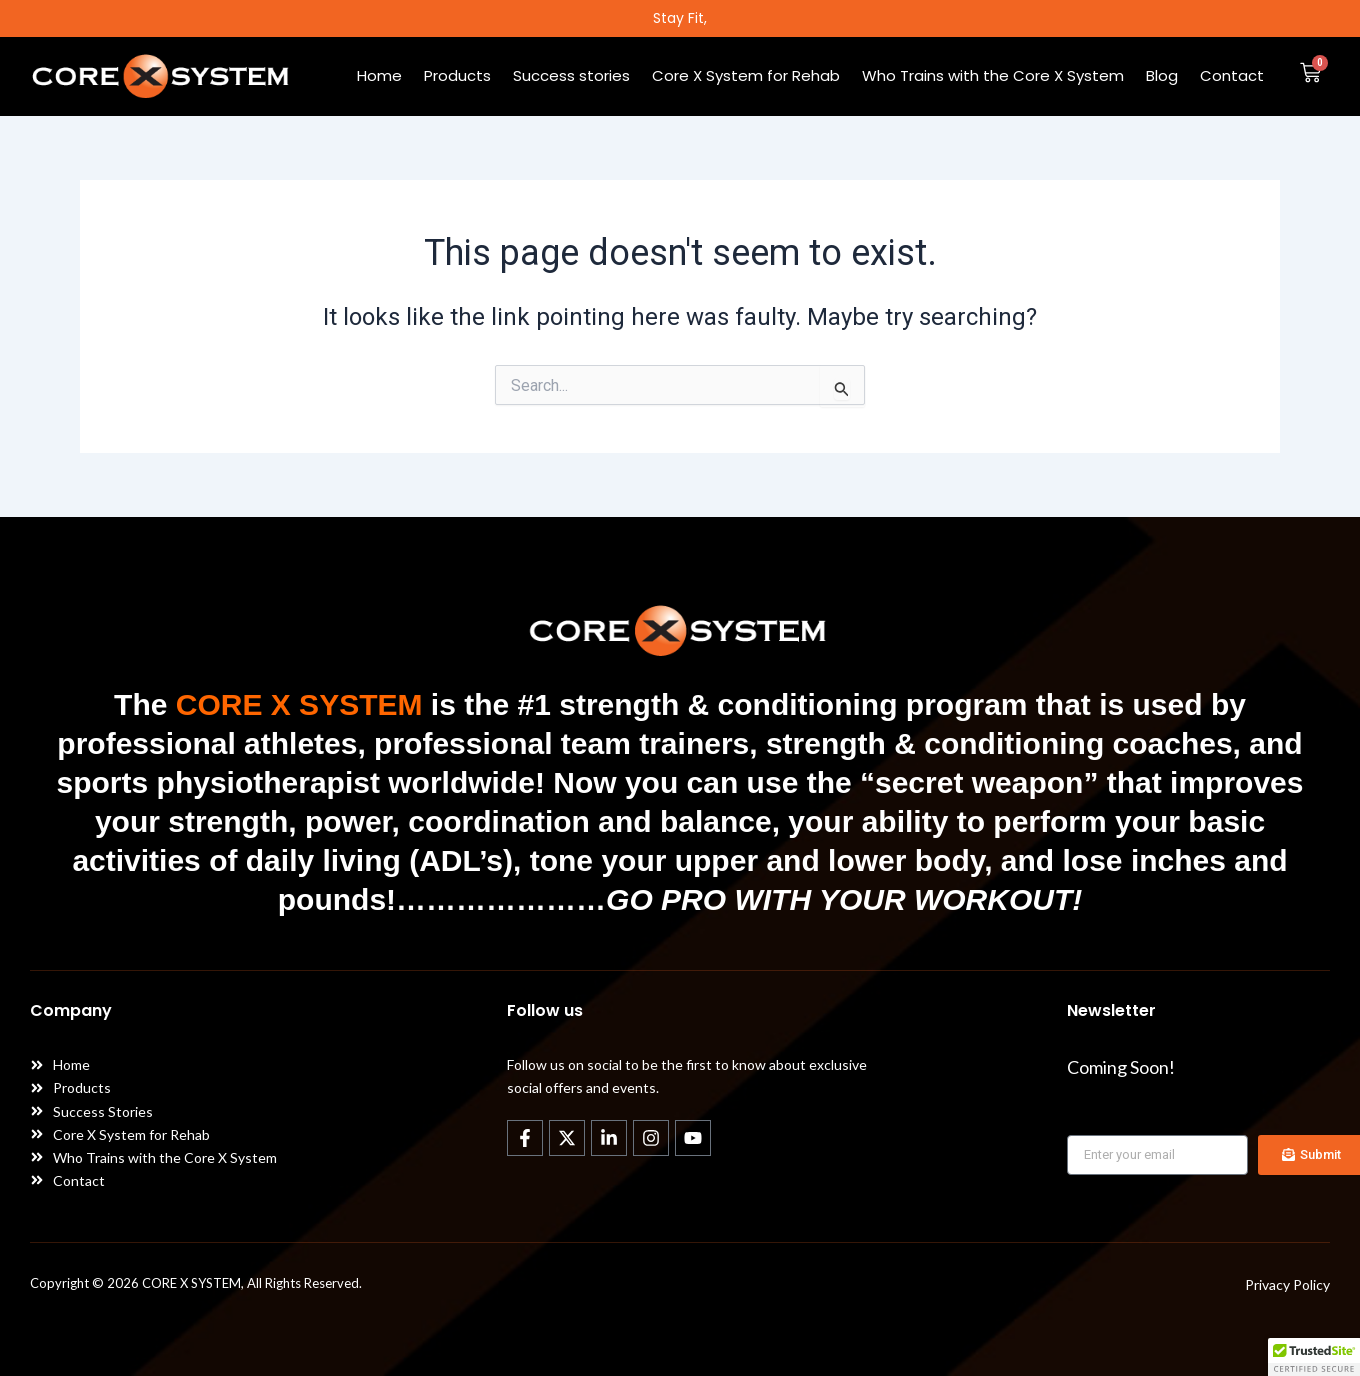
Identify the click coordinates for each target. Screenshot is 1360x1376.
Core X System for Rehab (746, 76)
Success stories (571, 76)
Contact (1232, 76)
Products (457, 76)
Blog (1162, 76)
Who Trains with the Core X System (993, 76)
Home (379, 76)
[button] (1314, 1357)
